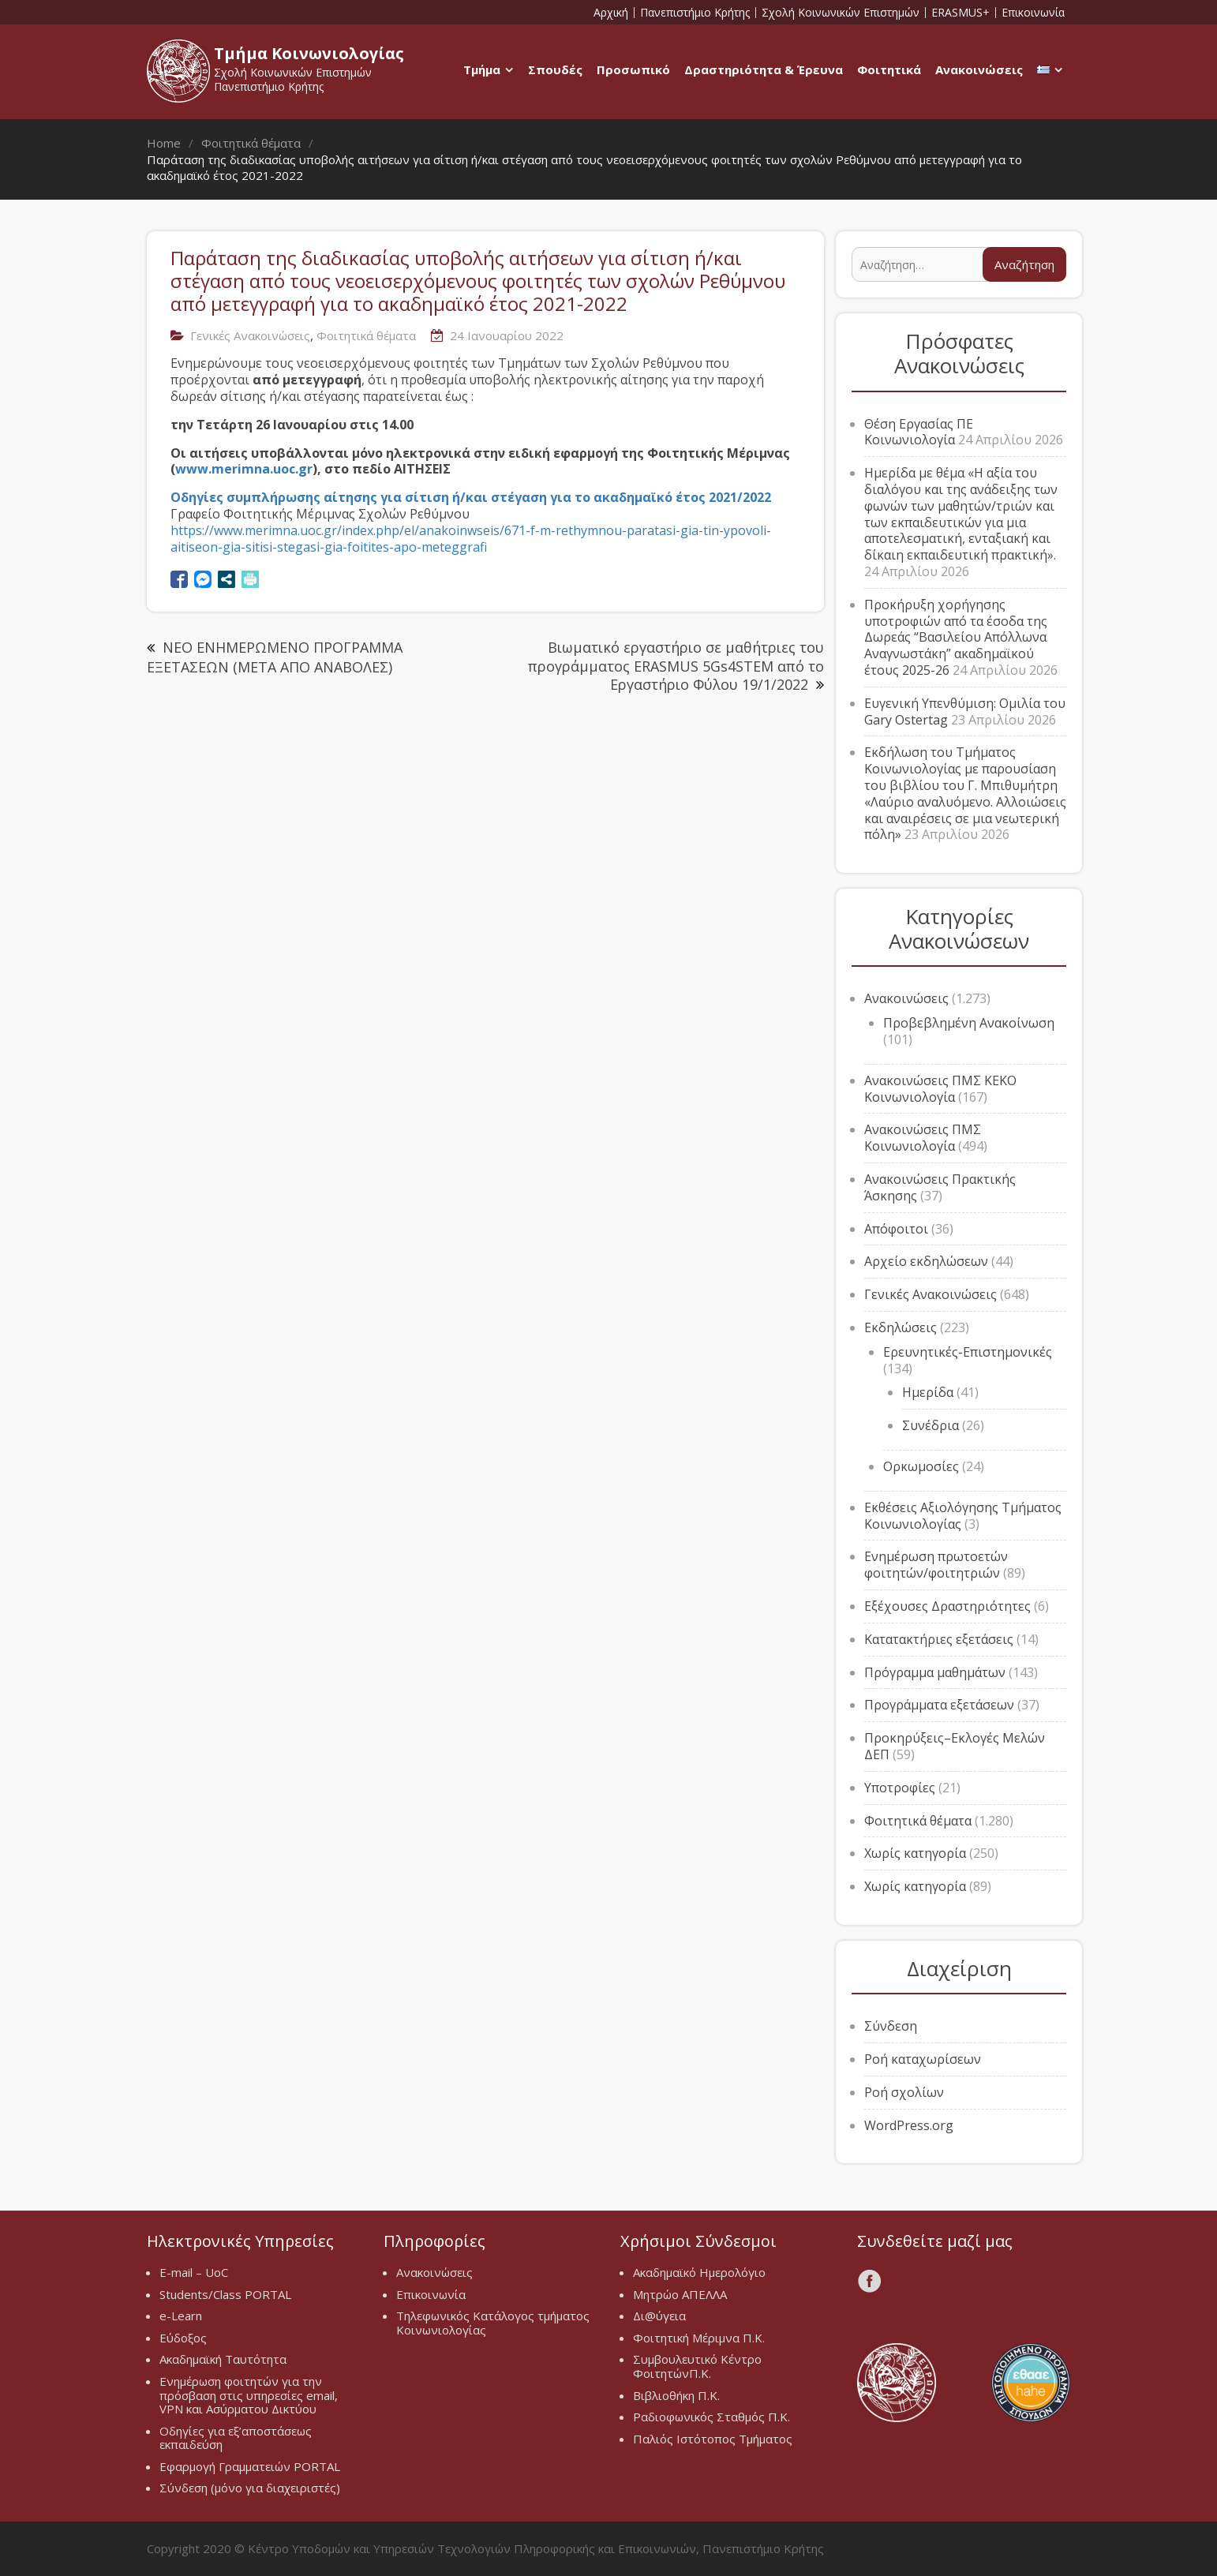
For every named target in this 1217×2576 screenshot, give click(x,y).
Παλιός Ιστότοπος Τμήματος (712, 2439)
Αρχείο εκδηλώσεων (926, 1261)
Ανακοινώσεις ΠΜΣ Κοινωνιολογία (922, 1138)
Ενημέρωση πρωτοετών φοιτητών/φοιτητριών (936, 1565)
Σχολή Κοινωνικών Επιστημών (840, 12)
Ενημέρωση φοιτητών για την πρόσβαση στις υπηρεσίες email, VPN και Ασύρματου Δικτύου (248, 2395)
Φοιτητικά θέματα (366, 335)
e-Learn (180, 2315)
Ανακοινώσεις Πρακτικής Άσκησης (940, 1187)
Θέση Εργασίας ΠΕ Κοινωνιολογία (918, 432)
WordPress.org (908, 2125)
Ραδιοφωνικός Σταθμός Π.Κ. (711, 2416)
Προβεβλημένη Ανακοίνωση (968, 1023)
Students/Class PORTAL (225, 2294)
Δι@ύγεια (659, 2315)
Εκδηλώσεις (900, 1327)
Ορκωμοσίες (921, 1466)
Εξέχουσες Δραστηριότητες (947, 1606)
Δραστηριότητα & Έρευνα (763, 69)
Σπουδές (555, 69)
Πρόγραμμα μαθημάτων (934, 1672)
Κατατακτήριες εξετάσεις (938, 1639)
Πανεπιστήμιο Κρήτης (695, 12)
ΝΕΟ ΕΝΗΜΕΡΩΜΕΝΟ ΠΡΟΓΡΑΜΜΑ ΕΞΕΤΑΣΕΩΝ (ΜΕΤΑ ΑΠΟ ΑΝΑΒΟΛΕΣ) (275, 657)
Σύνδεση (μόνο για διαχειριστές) (249, 2488)
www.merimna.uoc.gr (244, 468)
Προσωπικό (633, 69)
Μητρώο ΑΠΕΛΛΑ (680, 2294)
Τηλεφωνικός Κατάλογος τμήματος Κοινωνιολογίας (493, 2323)
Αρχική (611, 12)
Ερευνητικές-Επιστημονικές (967, 1352)
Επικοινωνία (1033, 12)
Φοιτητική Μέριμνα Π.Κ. (699, 2338)
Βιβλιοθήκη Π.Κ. (676, 2395)
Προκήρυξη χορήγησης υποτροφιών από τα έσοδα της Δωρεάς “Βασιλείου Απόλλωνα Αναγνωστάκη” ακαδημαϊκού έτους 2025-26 (955, 637)
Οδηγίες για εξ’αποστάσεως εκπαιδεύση (235, 2438)
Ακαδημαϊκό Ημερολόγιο (699, 2272)
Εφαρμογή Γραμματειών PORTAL (249, 2466)
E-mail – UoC (193, 2272)
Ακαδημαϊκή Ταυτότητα (222, 2359)
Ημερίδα (927, 1392)
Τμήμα (481, 69)
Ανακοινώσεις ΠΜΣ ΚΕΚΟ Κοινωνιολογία (940, 1089)
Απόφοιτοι (896, 1228)
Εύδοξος (183, 2338)
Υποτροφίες (899, 1787)
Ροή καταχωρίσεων (922, 2059)
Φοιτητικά (889, 69)
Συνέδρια (930, 1425)
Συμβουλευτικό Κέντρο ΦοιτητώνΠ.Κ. (697, 2366)
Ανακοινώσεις (979, 69)
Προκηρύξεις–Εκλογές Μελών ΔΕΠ (954, 1746)
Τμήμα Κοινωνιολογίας (309, 53)
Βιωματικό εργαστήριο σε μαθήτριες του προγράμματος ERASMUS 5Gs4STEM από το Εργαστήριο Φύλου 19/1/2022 (676, 666)
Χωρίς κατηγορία (915, 1853)
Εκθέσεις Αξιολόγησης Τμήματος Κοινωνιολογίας (963, 1516)
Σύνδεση (890, 2026)
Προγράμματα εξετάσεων (939, 1704)
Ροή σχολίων (904, 2092)
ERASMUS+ (960, 12)
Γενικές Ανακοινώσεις (250, 335)
